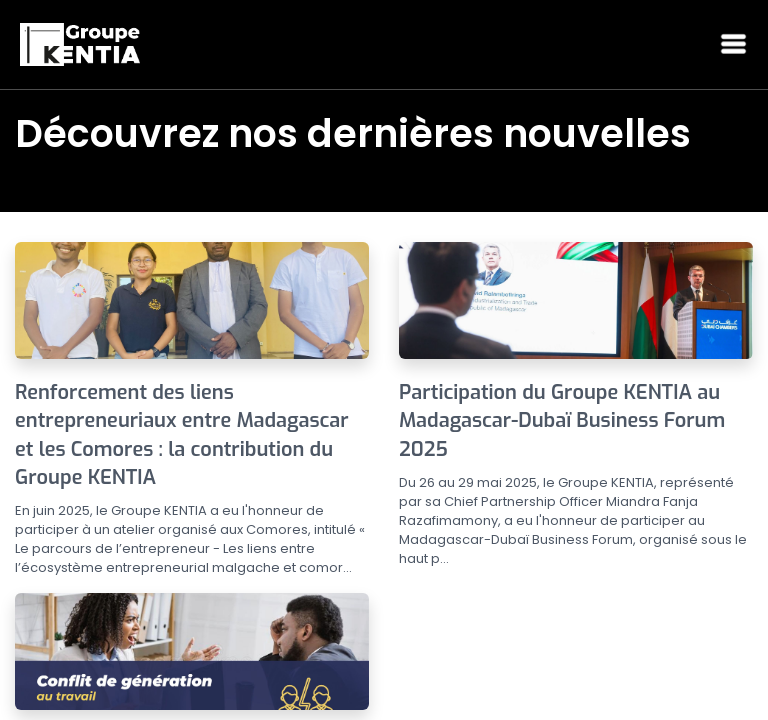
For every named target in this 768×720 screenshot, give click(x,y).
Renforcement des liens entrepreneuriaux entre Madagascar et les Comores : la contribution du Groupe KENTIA (182, 435)
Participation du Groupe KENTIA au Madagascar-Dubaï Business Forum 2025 (562, 421)
